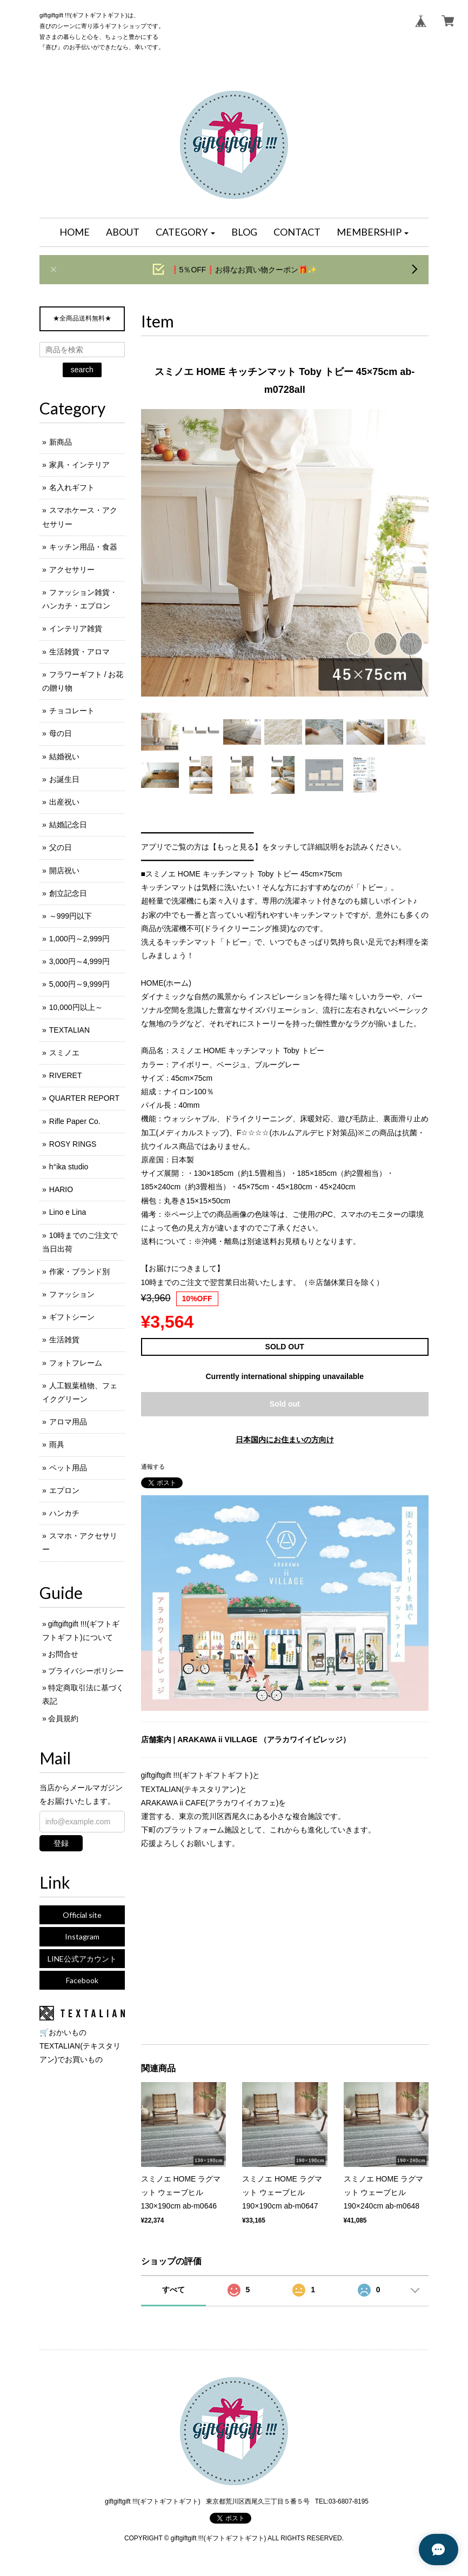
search (82, 369)
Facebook (82, 1980)
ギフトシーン (72, 1317)
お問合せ (63, 1654)
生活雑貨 (64, 1339)
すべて (173, 2289)
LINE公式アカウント (82, 1958)
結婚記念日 (68, 824)
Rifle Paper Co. (75, 1121)
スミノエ (64, 1052)
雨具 (56, 1444)
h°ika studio (69, 1166)
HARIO (61, 1189)
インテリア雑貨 (75, 628)
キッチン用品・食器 (83, 547)
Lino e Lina (67, 1212)
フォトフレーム (75, 1363)
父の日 (60, 847)
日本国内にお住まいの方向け (285, 1439)
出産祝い (64, 802)
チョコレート (72, 710)
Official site (82, 1914)
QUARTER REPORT (84, 1098)
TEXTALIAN (69, 1030)
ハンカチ (64, 1513)
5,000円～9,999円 (79, 984)
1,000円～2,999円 (79, 938)
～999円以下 (70, 916)
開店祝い (64, 870)
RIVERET (65, 1075)
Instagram (82, 1936)
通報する (153, 1466)
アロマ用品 (68, 1421)
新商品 (60, 442)
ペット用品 (68, 1467)
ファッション (72, 1294)
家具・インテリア (79, 464)
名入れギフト (72, 487)
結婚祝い (64, 756)
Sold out (285, 1404)
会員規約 (63, 1718)
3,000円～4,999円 (79, 961)
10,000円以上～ (76, 1007)
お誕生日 (64, 779)
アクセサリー (72, 569)
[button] (185, 232)
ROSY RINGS (73, 1144)
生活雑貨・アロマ (79, 651)
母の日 (60, 733)
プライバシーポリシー (86, 1671)
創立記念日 (68, 893)
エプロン (64, 1490)
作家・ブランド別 (79, 1271)
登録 (61, 1843)
